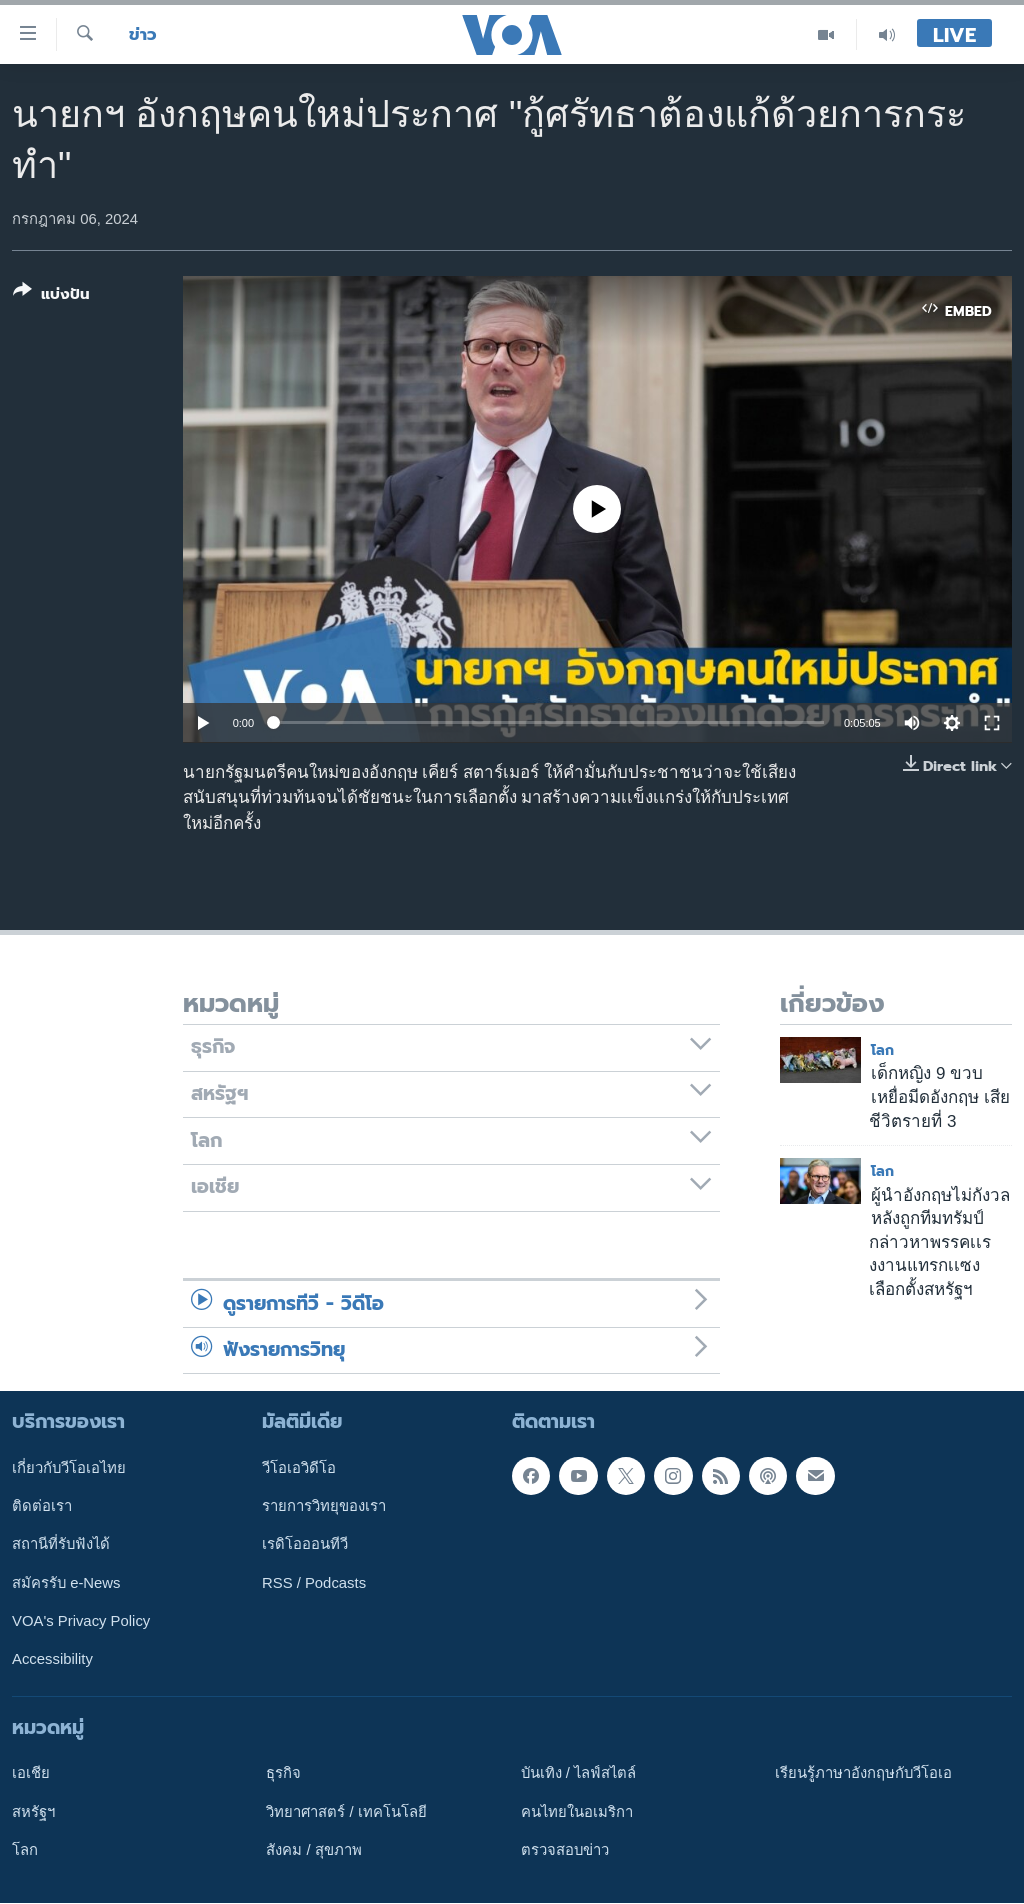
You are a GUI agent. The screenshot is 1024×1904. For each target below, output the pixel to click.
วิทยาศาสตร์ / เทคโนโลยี (346, 1812)
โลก (882, 1050)
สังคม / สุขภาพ (313, 1850)
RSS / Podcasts (314, 1583)
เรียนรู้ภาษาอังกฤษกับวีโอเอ (863, 1774)
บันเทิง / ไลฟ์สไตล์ (578, 1774)
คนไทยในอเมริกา (577, 1812)
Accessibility (52, 1660)
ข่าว (143, 34)
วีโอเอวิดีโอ (299, 1468)
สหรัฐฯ (33, 1812)
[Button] (51, 296)
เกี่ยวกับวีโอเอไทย (69, 1468)
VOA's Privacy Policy (81, 1621)
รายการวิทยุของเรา (324, 1506)
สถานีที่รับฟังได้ (61, 1545)
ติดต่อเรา (42, 1506)
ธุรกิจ (283, 1774)
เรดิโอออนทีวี (305, 1545)
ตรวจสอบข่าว (565, 1850)
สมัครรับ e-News (66, 1583)
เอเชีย (31, 1774)
